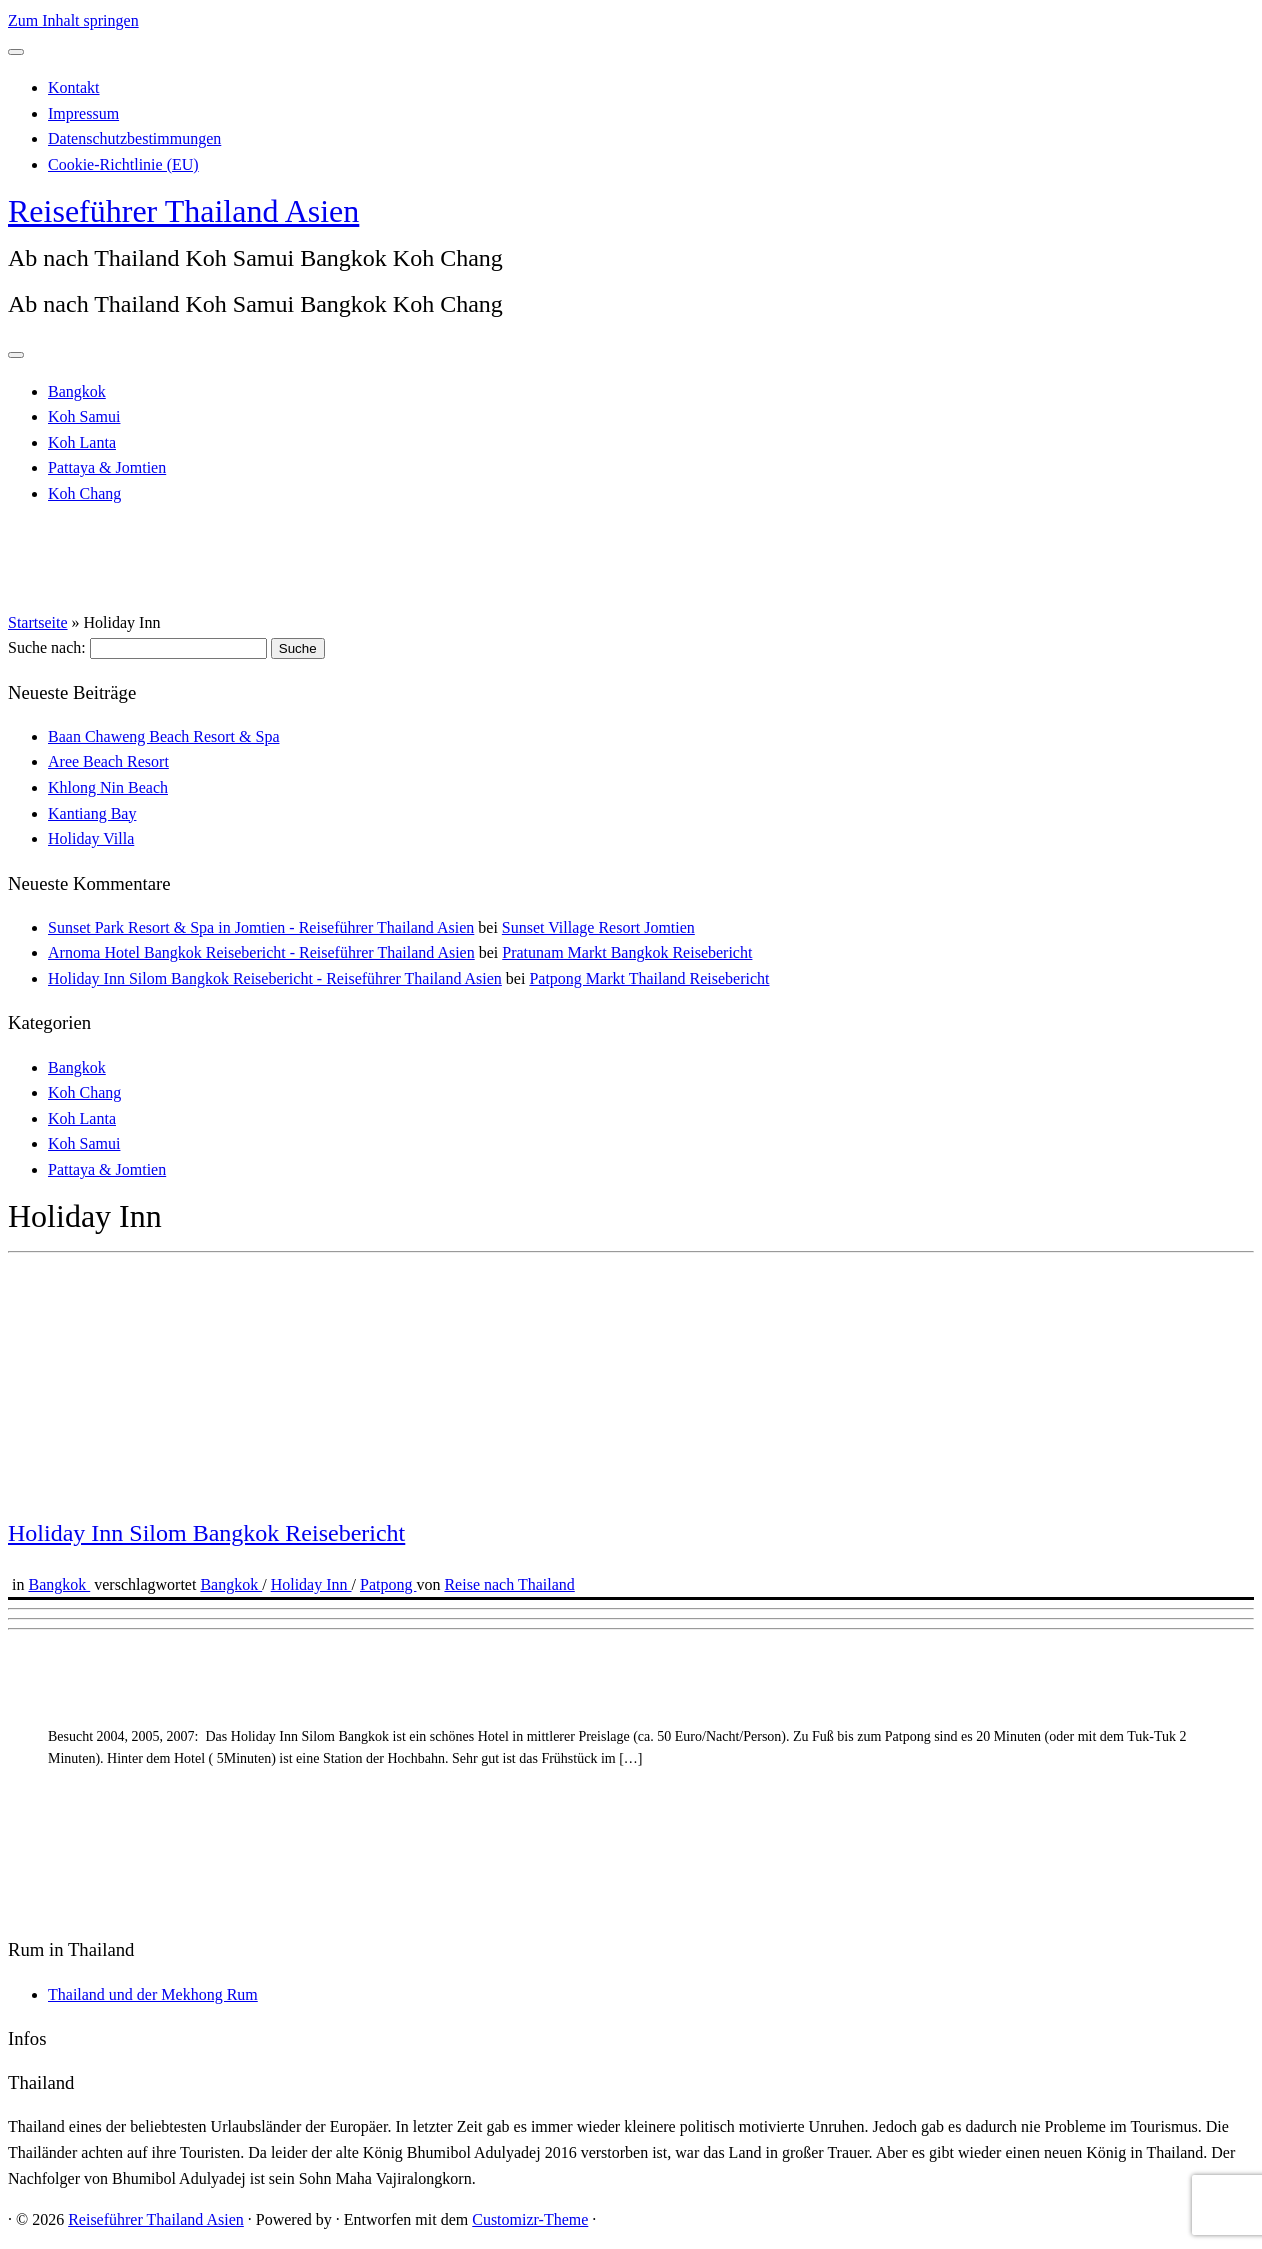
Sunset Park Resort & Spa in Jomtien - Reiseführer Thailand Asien (261, 927)
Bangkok (77, 391)
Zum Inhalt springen (73, 20)
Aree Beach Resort (108, 761)
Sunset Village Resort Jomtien (598, 927)
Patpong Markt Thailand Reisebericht (649, 978)
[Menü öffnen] (16, 355)
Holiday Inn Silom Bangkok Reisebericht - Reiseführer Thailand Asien (275, 978)
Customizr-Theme (530, 2219)
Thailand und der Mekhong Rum (153, 1994)
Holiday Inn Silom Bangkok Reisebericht (206, 1533)
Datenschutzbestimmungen (134, 138)
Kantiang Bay (92, 813)
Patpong (388, 1584)
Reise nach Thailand (509, 1584)
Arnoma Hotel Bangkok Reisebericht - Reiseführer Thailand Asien (261, 952)
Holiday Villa (91, 838)
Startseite (38, 622)
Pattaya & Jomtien (107, 467)
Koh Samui (84, 416)
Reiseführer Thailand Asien (183, 211)
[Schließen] (16, 52)
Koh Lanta (82, 442)
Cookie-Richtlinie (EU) (123, 164)
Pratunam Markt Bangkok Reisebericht (627, 952)
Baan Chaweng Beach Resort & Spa (164, 736)
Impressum (83, 113)
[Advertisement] (608, 1778)
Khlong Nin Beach (108, 787)
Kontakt (74, 87)
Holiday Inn (311, 1584)
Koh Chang (84, 493)
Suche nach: (47, 647)
